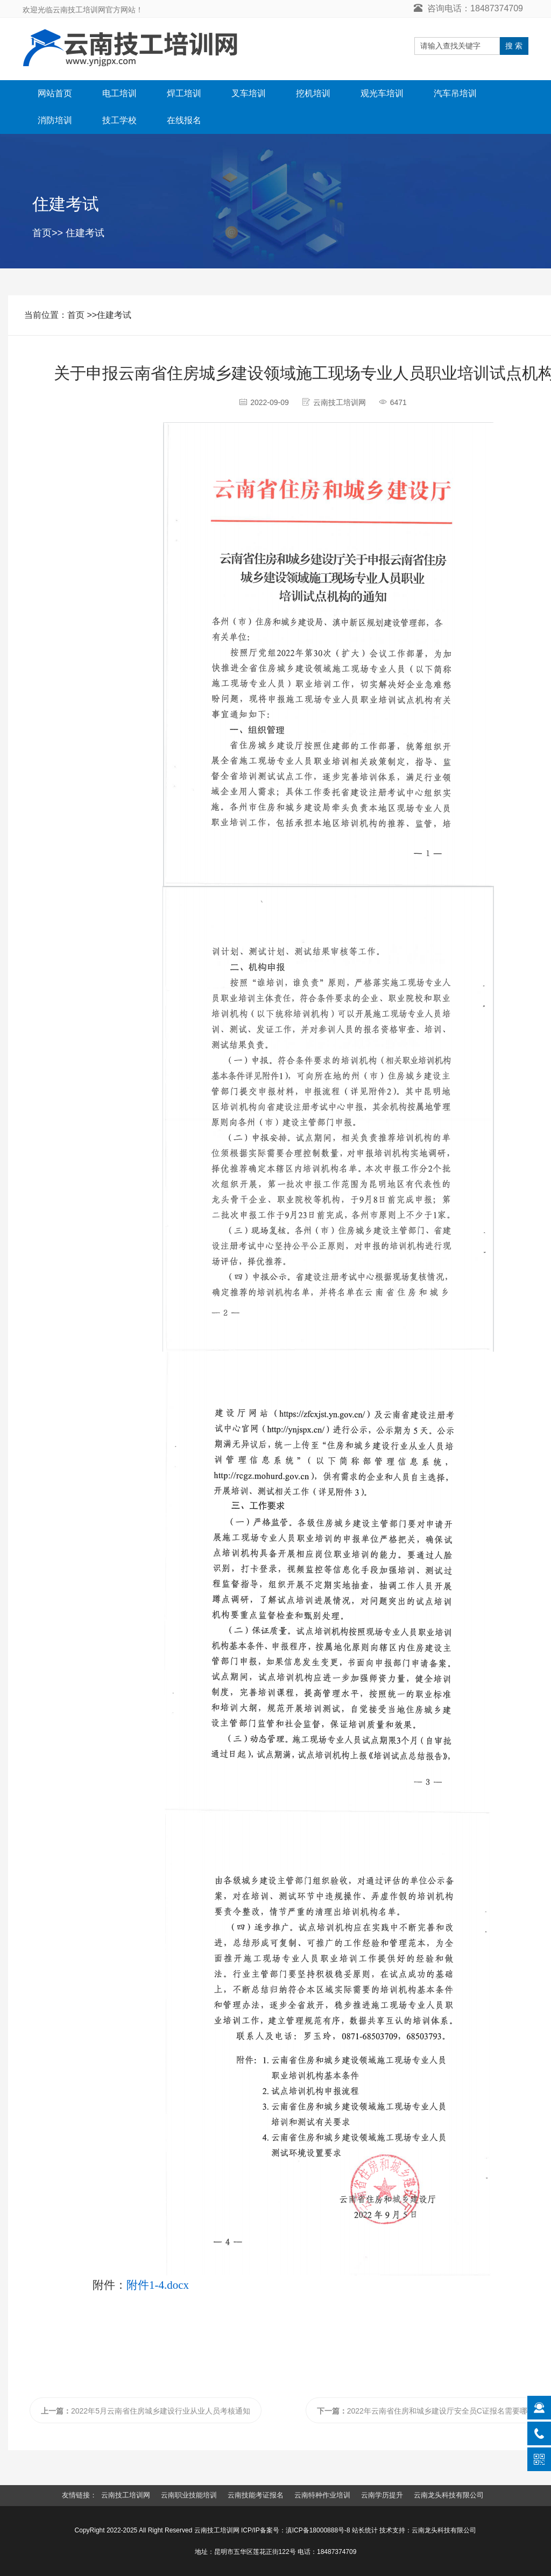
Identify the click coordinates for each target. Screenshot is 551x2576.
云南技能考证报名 (256, 2495)
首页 (42, 233)
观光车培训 (382, 93)
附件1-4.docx (157, 2285)
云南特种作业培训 (322, 2495)
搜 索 (513, 45)
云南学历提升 (382, 2495)
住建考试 (85, 233)
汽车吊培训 (455, 93)
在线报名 (184, 120)
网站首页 (55, 93)
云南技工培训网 (125, 2495)
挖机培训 (313, 93)
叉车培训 (248, 93)
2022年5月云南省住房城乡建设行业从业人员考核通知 (145, 2411)
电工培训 (119, 93)
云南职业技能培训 (189, 2495)
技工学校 (119, 120)
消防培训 (55, 120)
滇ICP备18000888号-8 (318, 2530)
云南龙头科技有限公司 (449, 2495)
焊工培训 (184, 93)
